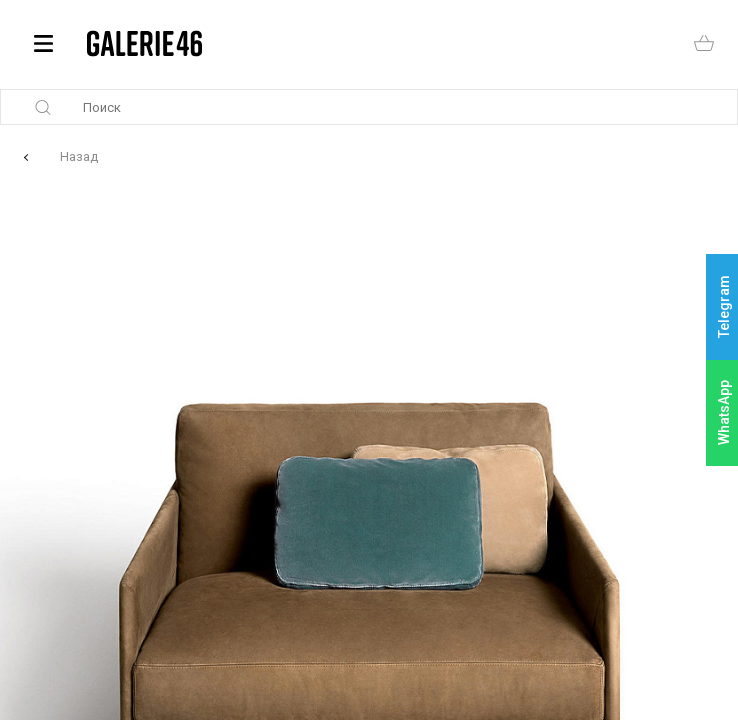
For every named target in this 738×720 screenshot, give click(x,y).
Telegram (724, 307)
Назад (79, 156)
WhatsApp (724, 412)
